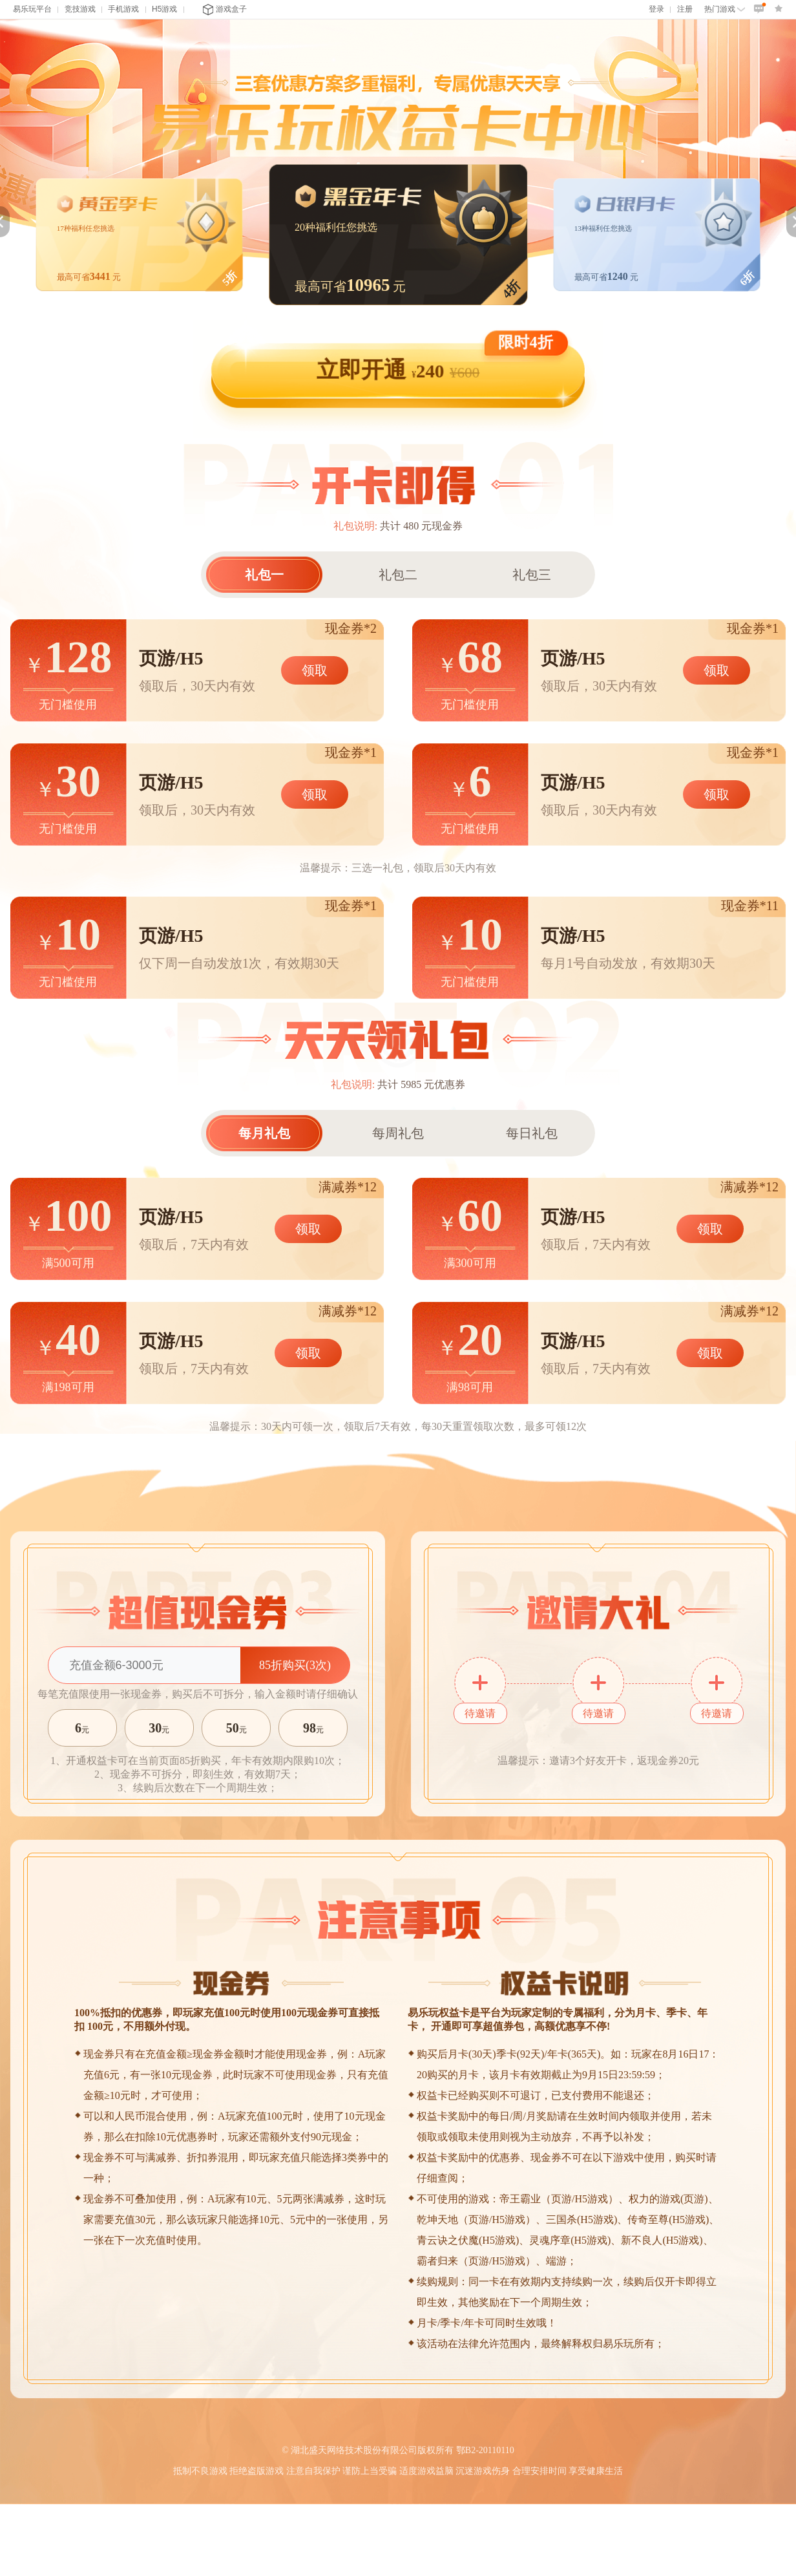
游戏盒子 (225, 9)
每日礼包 (532, 1133)
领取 (315, 670)
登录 (656, 9)
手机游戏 (123, 9)
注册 (685, 9)
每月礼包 (264, 1133)
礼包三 (531, 575)
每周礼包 (398, 1133)
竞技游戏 (80, 9)
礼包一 (264, 575)
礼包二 (398, 575)
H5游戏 (164, 9)
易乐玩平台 (32, 9)
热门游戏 (724, 9)
